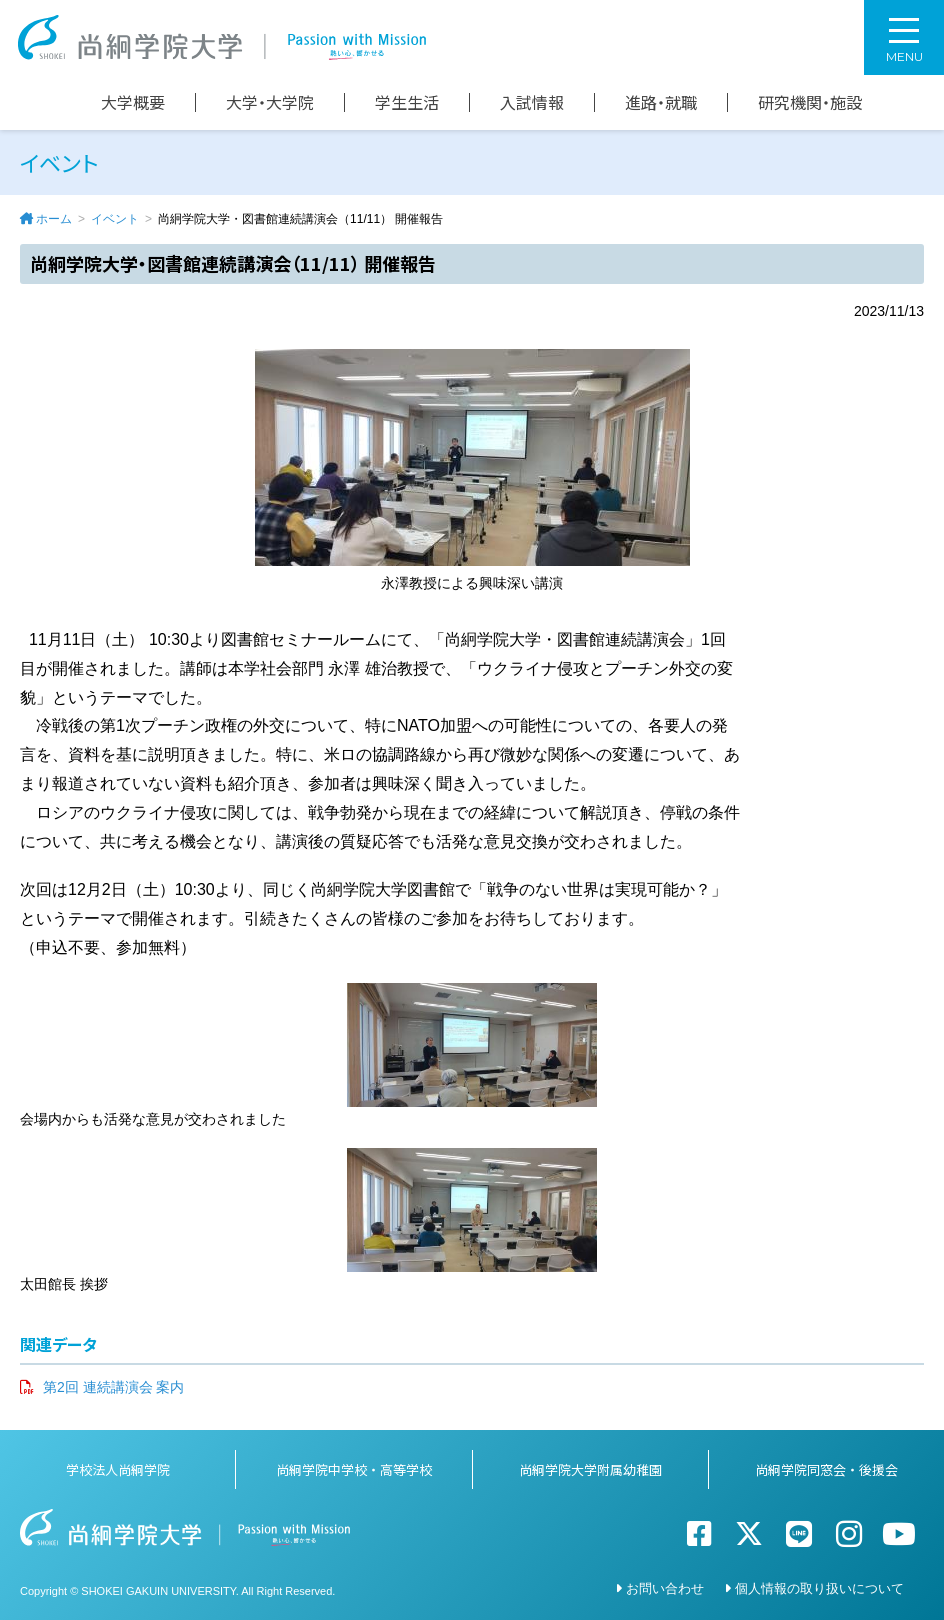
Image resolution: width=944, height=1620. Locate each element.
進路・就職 (661, 102)
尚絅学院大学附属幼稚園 (590, 1469)
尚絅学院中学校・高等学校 (354, 1469)
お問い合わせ (665, 1588)
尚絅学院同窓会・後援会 (826, 1469)
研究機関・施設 (810, 102)
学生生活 (407, 102)
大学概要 (133, 102)
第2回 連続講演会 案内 (114, 1387)
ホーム (54, 219)
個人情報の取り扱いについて (819, 1588)
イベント (115, 219)
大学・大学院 (270, 102)
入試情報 (532, 102)
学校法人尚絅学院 (118, 1469)
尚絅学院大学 (222, 37)
